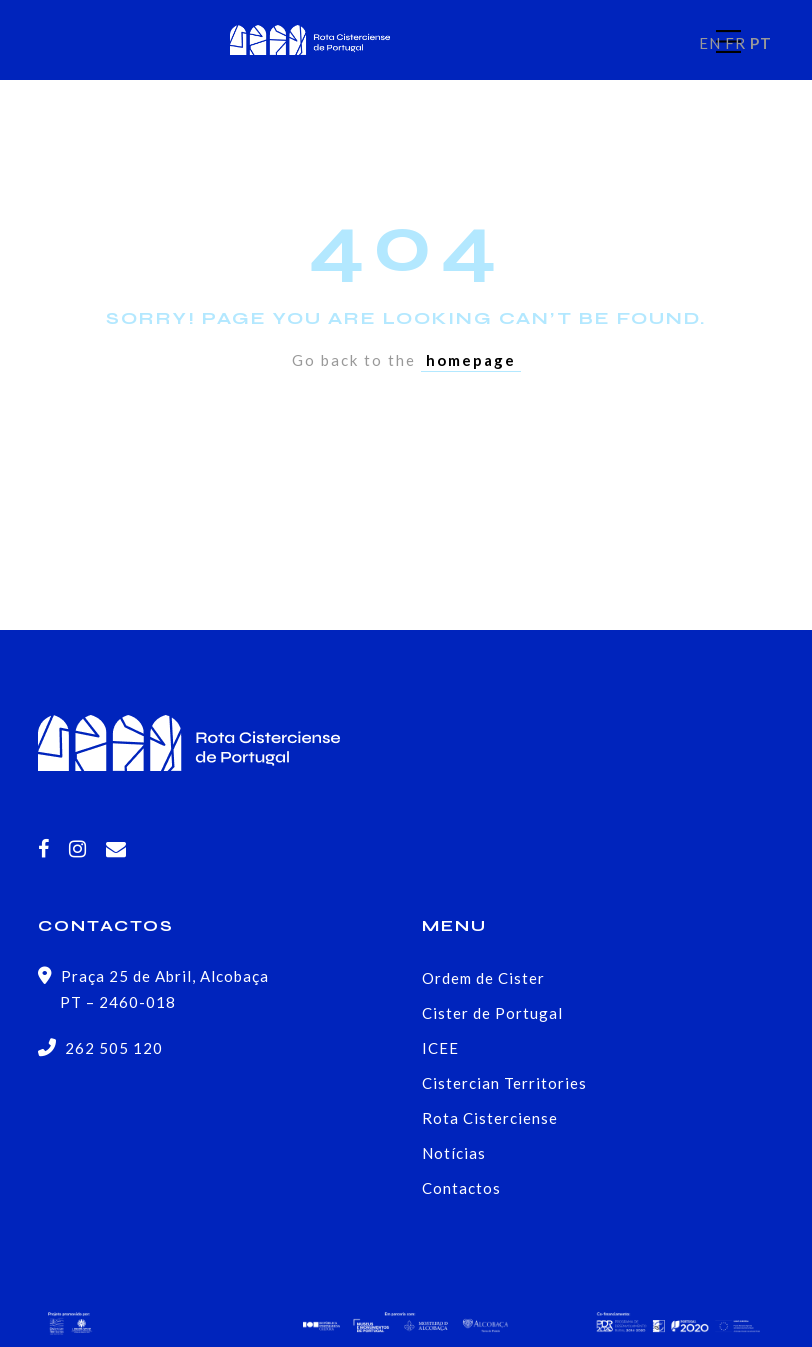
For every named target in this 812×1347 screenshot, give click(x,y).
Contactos (461, 1188)
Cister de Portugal (492, 1013)
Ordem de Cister (483, 978)
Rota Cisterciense (490, 1118)
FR (735, 43)
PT (761, 43)
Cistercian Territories (504, 1083)
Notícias (454, 1153)
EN (710, 43)
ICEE (440, 1048)
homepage (471, 360)
